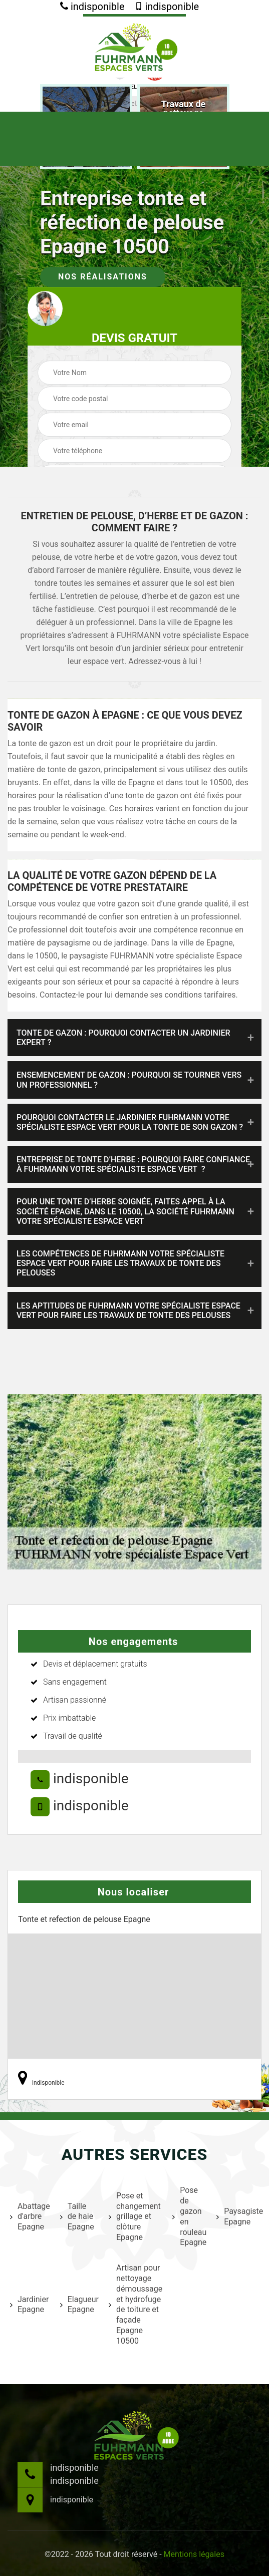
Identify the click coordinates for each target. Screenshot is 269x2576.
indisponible (92, 7)
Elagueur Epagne (78, 2305)
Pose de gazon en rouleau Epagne (188, 2216)
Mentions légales (194, 2554)
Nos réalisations (102, 276)
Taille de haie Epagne (77, 2216)
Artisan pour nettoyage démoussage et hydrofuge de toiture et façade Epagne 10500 (134, 2304)
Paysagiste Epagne (238, 2216)
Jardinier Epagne (29, 2305)
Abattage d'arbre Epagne (29, 2216)
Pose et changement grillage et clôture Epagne (134, 2216)
